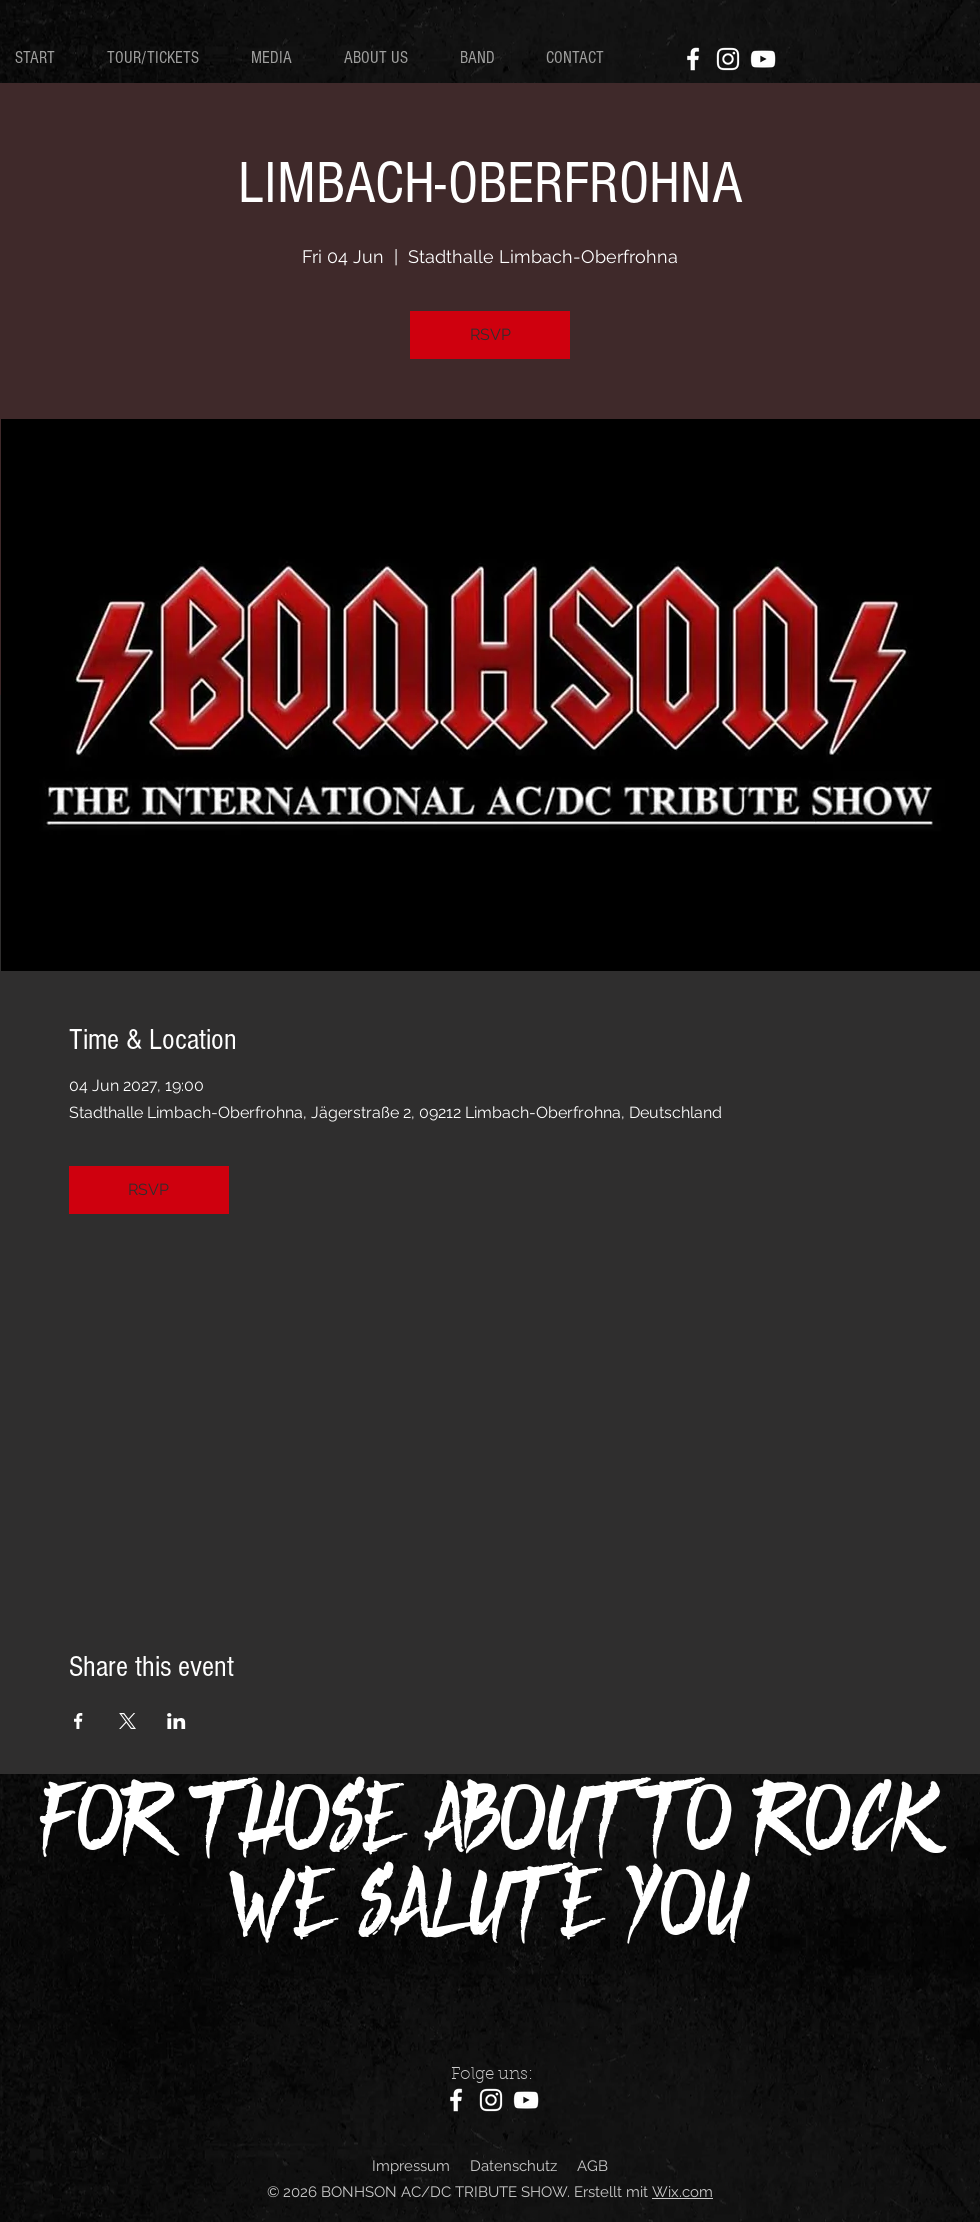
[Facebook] (693, 59)
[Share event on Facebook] (78, 1721)
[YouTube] (763, 59)
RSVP (490, 334)
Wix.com (682, 2192)
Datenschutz (513, 2166)
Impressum (411, 2166)
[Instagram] (728, 59)
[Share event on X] (127, 1721)
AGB (592, 2166)
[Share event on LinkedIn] (176, 1721)
